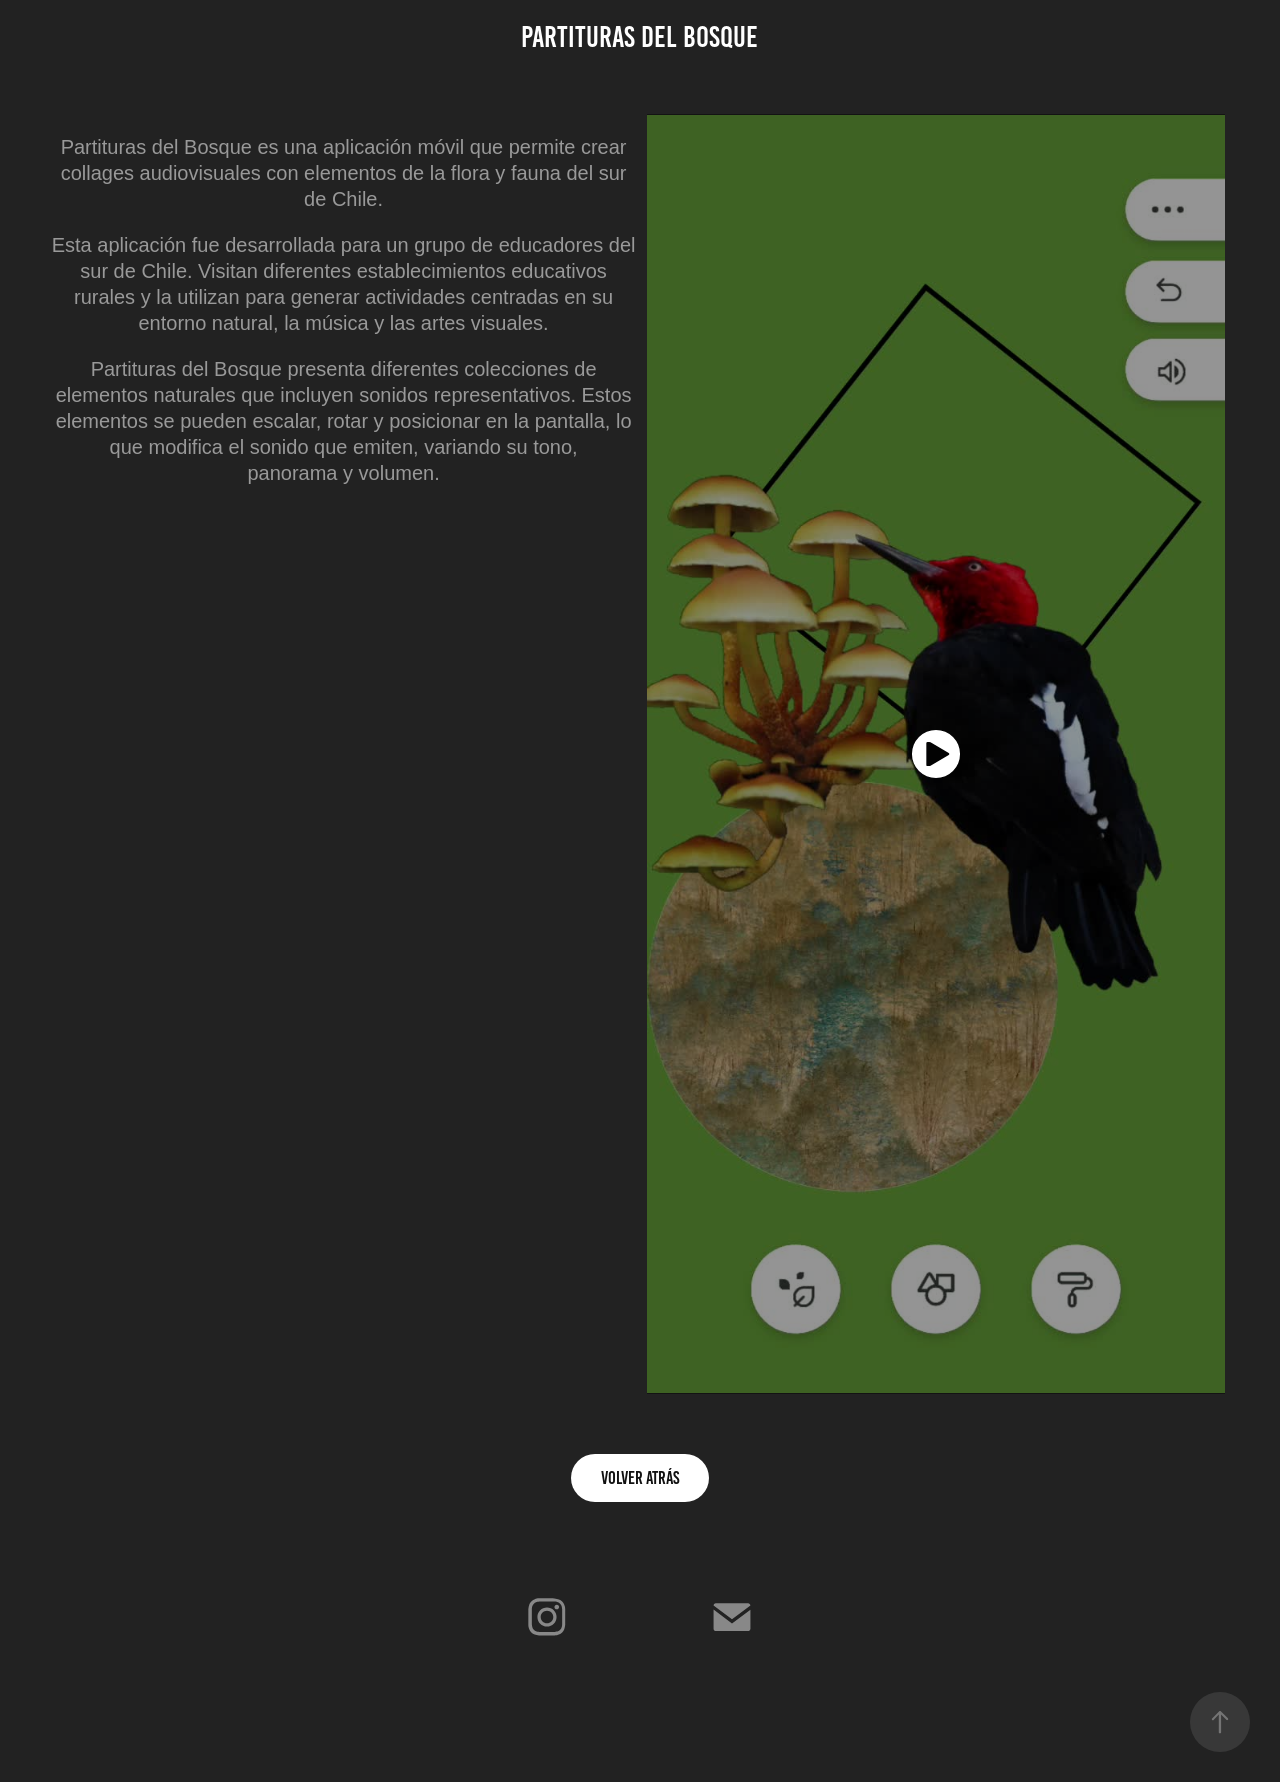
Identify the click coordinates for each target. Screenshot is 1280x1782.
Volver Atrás (640, 1478)
